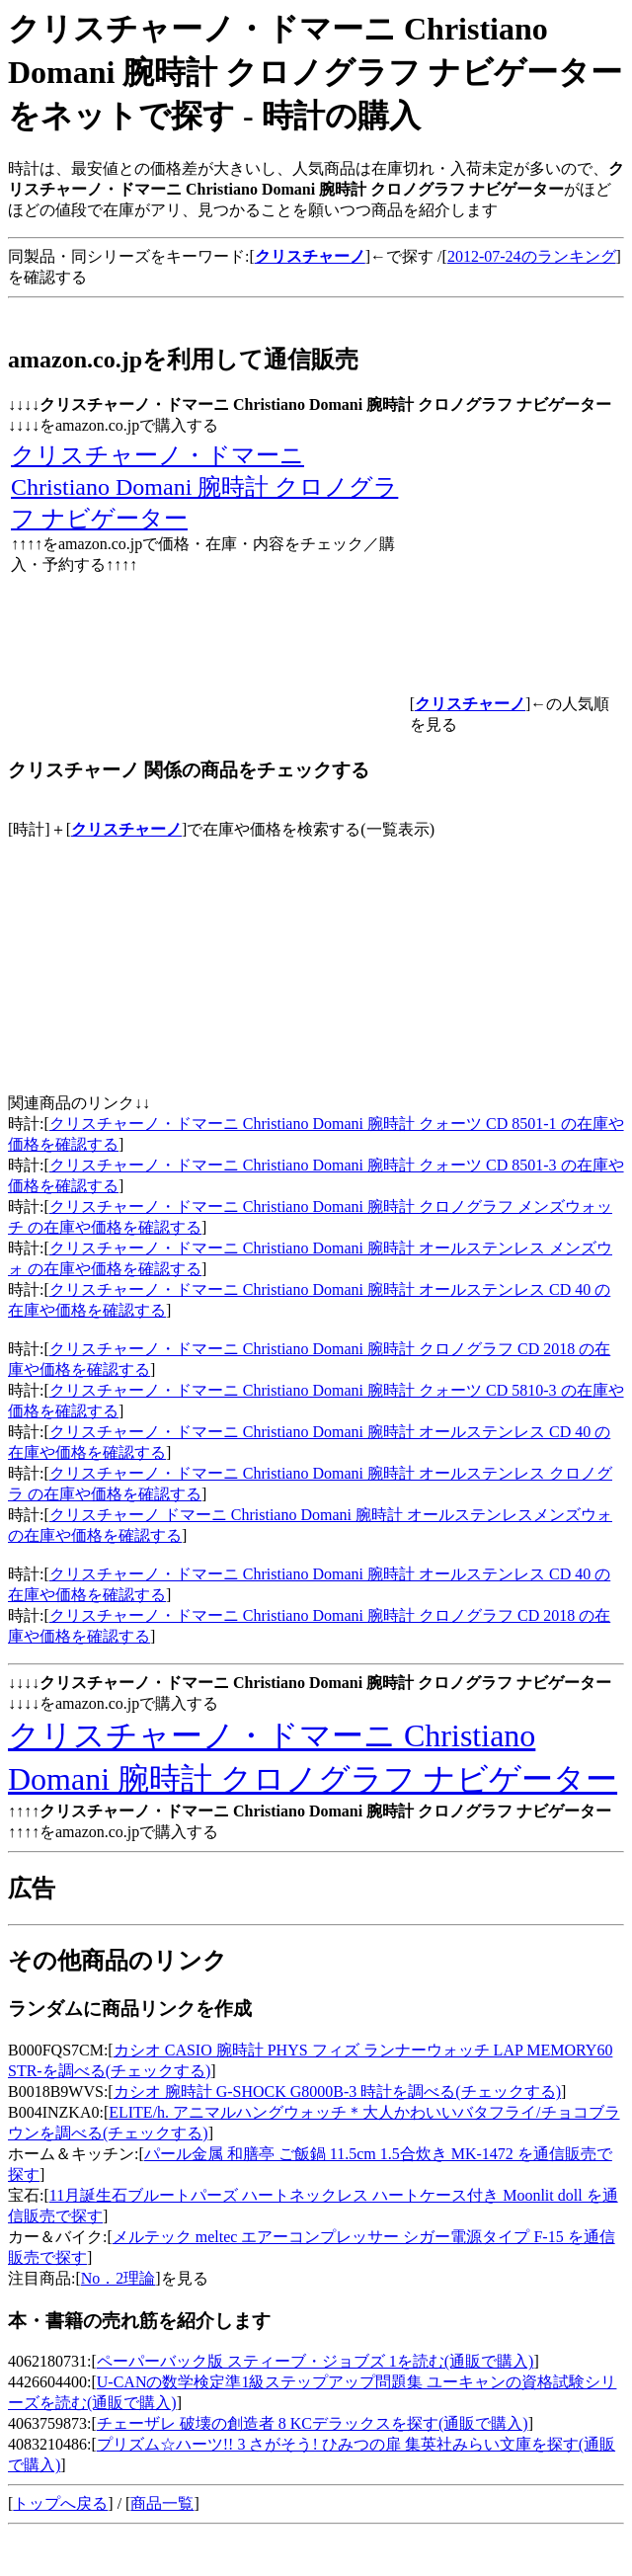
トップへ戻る (60, 2503)
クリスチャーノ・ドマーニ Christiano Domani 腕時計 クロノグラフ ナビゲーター (204, 487)
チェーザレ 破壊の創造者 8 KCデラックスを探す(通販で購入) (312, 2423)
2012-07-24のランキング (531, 256)
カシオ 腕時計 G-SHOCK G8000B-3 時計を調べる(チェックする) (337, 2091)
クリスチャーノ (126, 829)
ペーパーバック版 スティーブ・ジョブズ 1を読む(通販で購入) (315, 2361)
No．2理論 (118, 2278)
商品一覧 (162, 2503)
